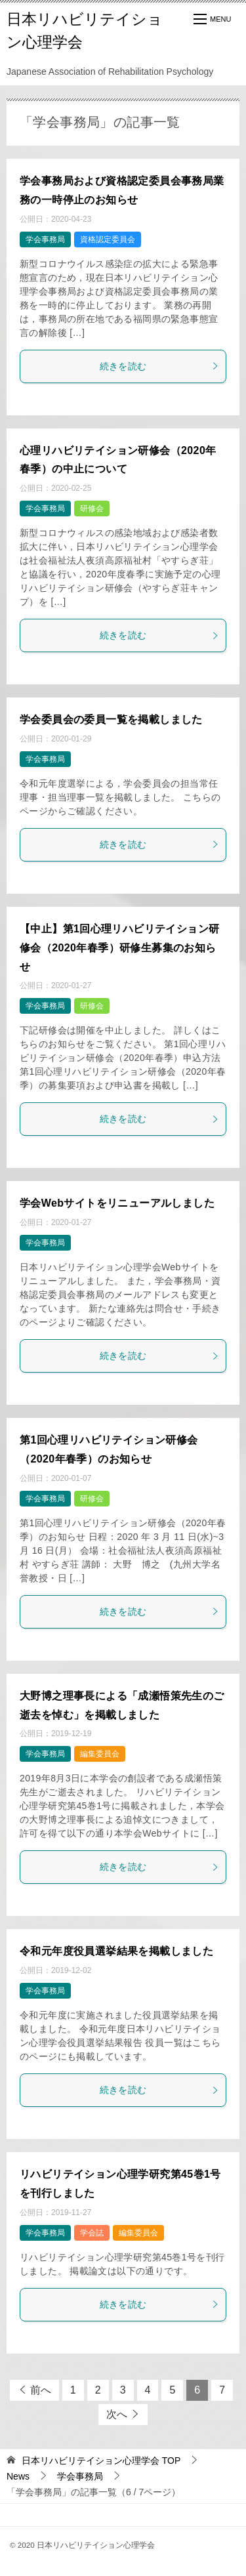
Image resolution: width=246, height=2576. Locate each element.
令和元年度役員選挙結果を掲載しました (116, 1951)
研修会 (92, 508)
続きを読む (160, 366)
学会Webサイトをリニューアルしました (117, 1203)
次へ (116, 2414)
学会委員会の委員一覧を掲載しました (111, 719)
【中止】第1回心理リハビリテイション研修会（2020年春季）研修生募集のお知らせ (120, 947)
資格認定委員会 (107, 239)
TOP (101, 2460)
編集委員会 (99, 1753)
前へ (40, 2390)
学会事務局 (45, 239)
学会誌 (92, 2232)
